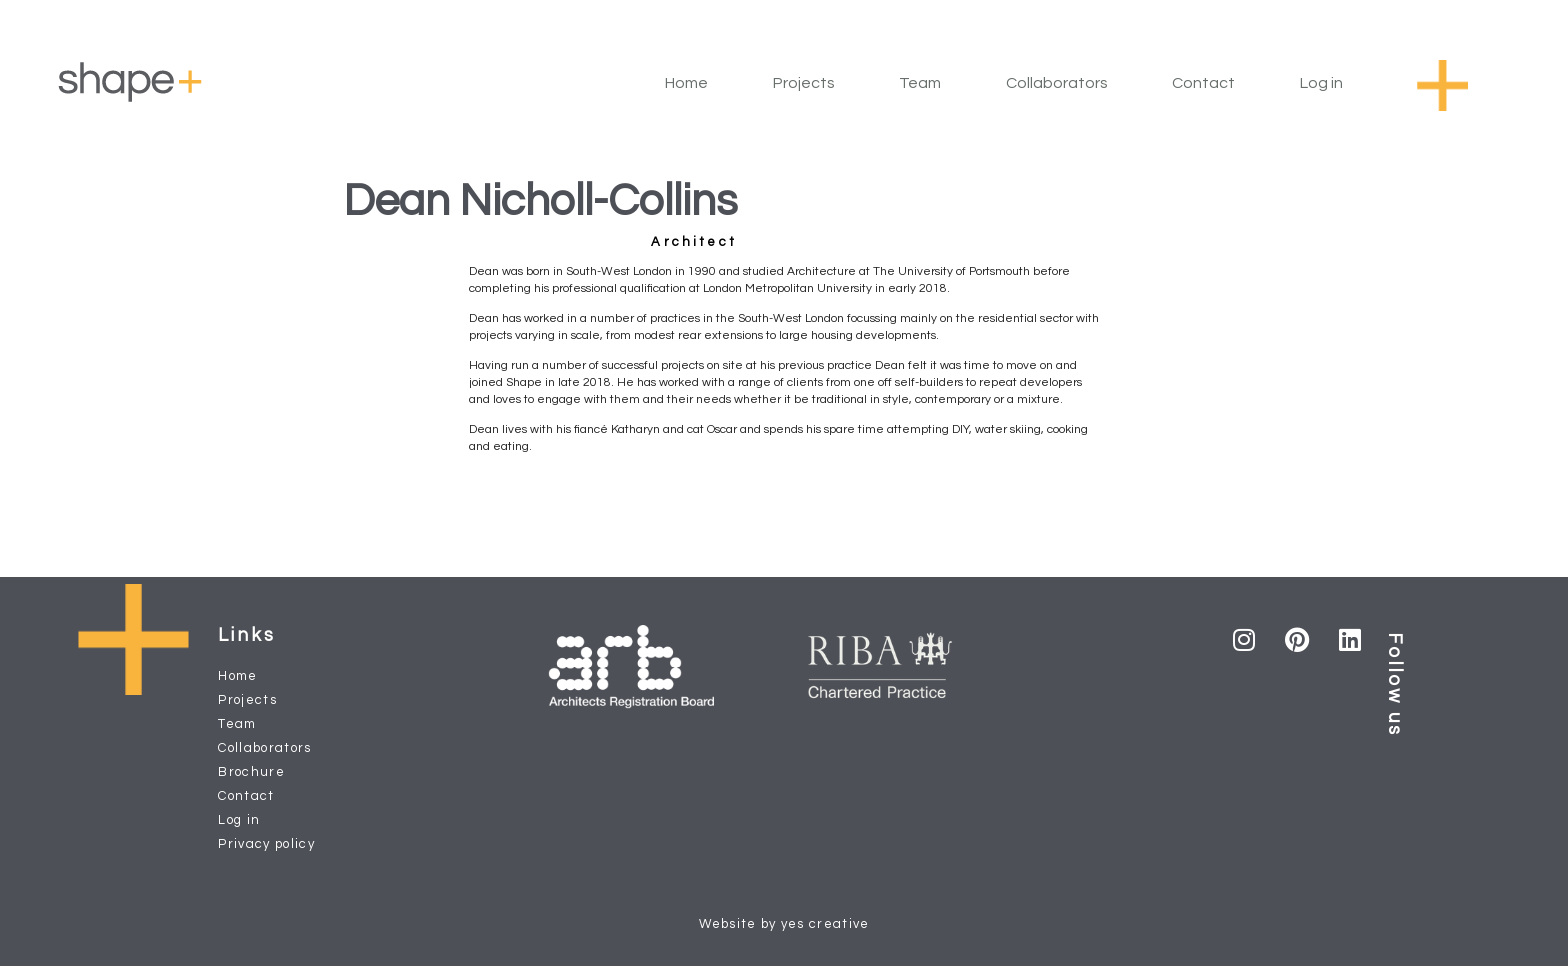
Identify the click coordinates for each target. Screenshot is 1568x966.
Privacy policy (266, 844)
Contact (1203, 83)
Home (686, 83)
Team (920, 83)
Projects (804, 83)
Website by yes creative (784, 924)
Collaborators (1057, 83)
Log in (1321, 83)
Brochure (251, 772)
